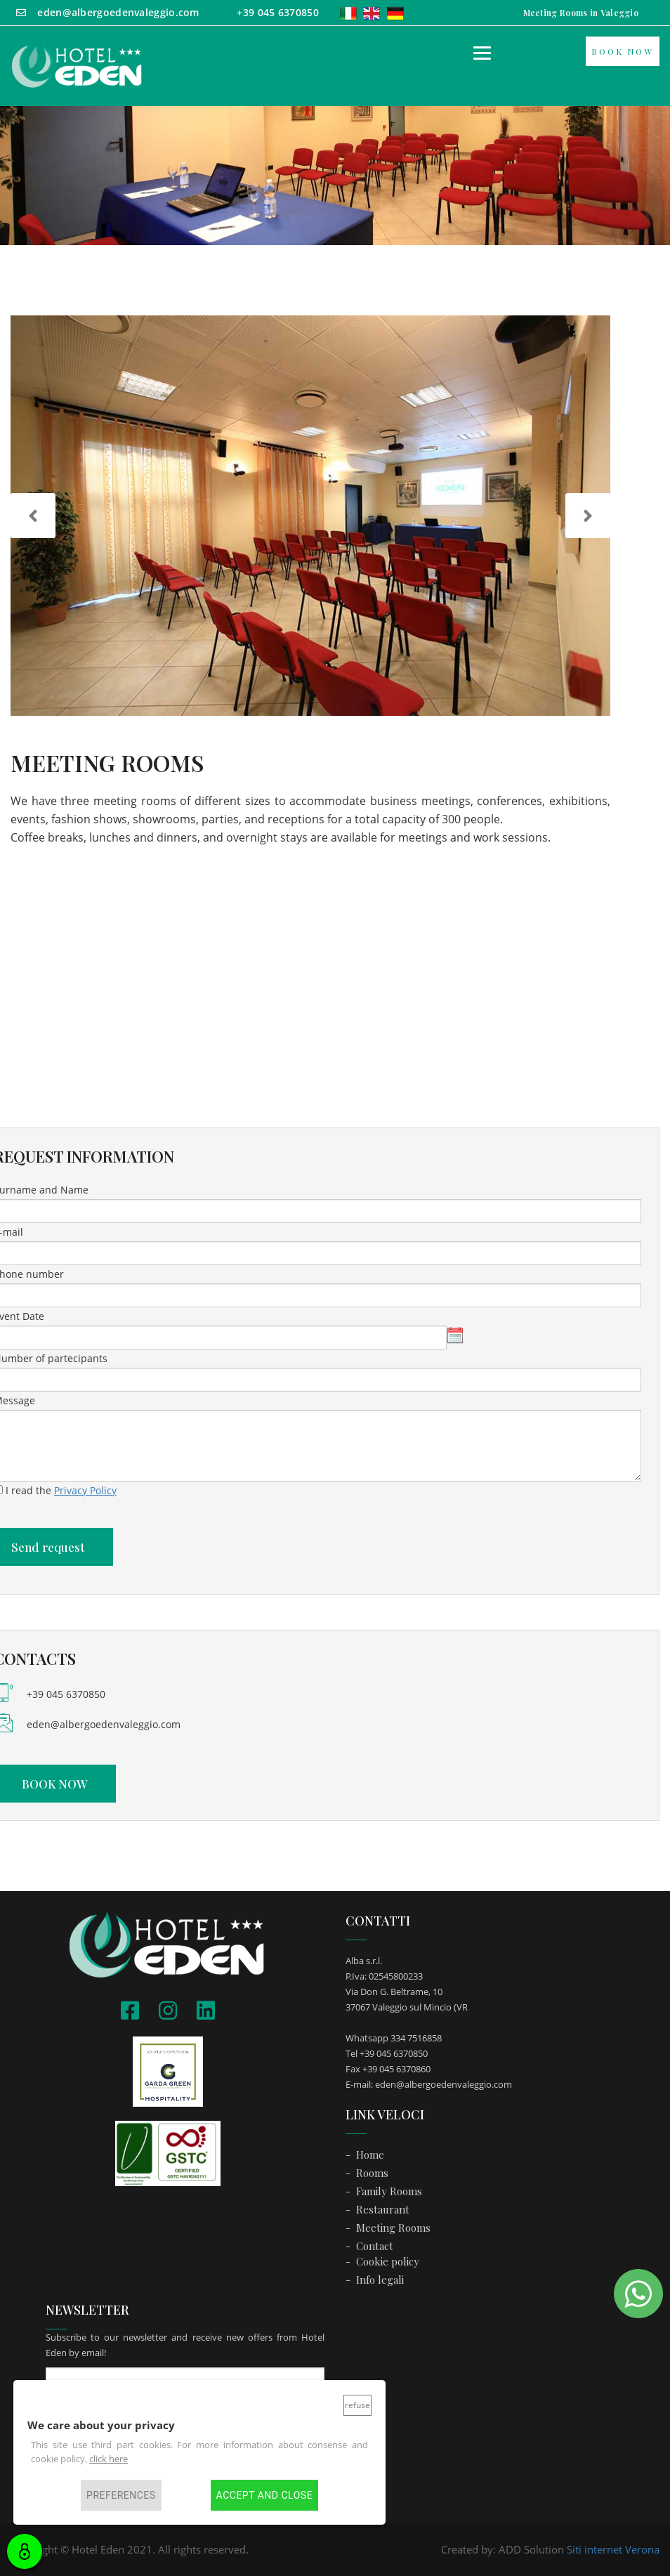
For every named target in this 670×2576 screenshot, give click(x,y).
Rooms (372, 2173)
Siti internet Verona (613, 2549)
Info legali (380, 2280)
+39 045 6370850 (66, 1694)
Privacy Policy (85, 1490)
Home (370, 2154)
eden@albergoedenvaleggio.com (103, 1724)
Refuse (357, 2405)
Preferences (121, 2495)
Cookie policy (387, 2261)
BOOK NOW (622, 51)
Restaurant (382, 2209)
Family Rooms (389, 2191)
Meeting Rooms (393, 2228)
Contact (374, 2246)
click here (108, 2458)
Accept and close (264, 2495)
